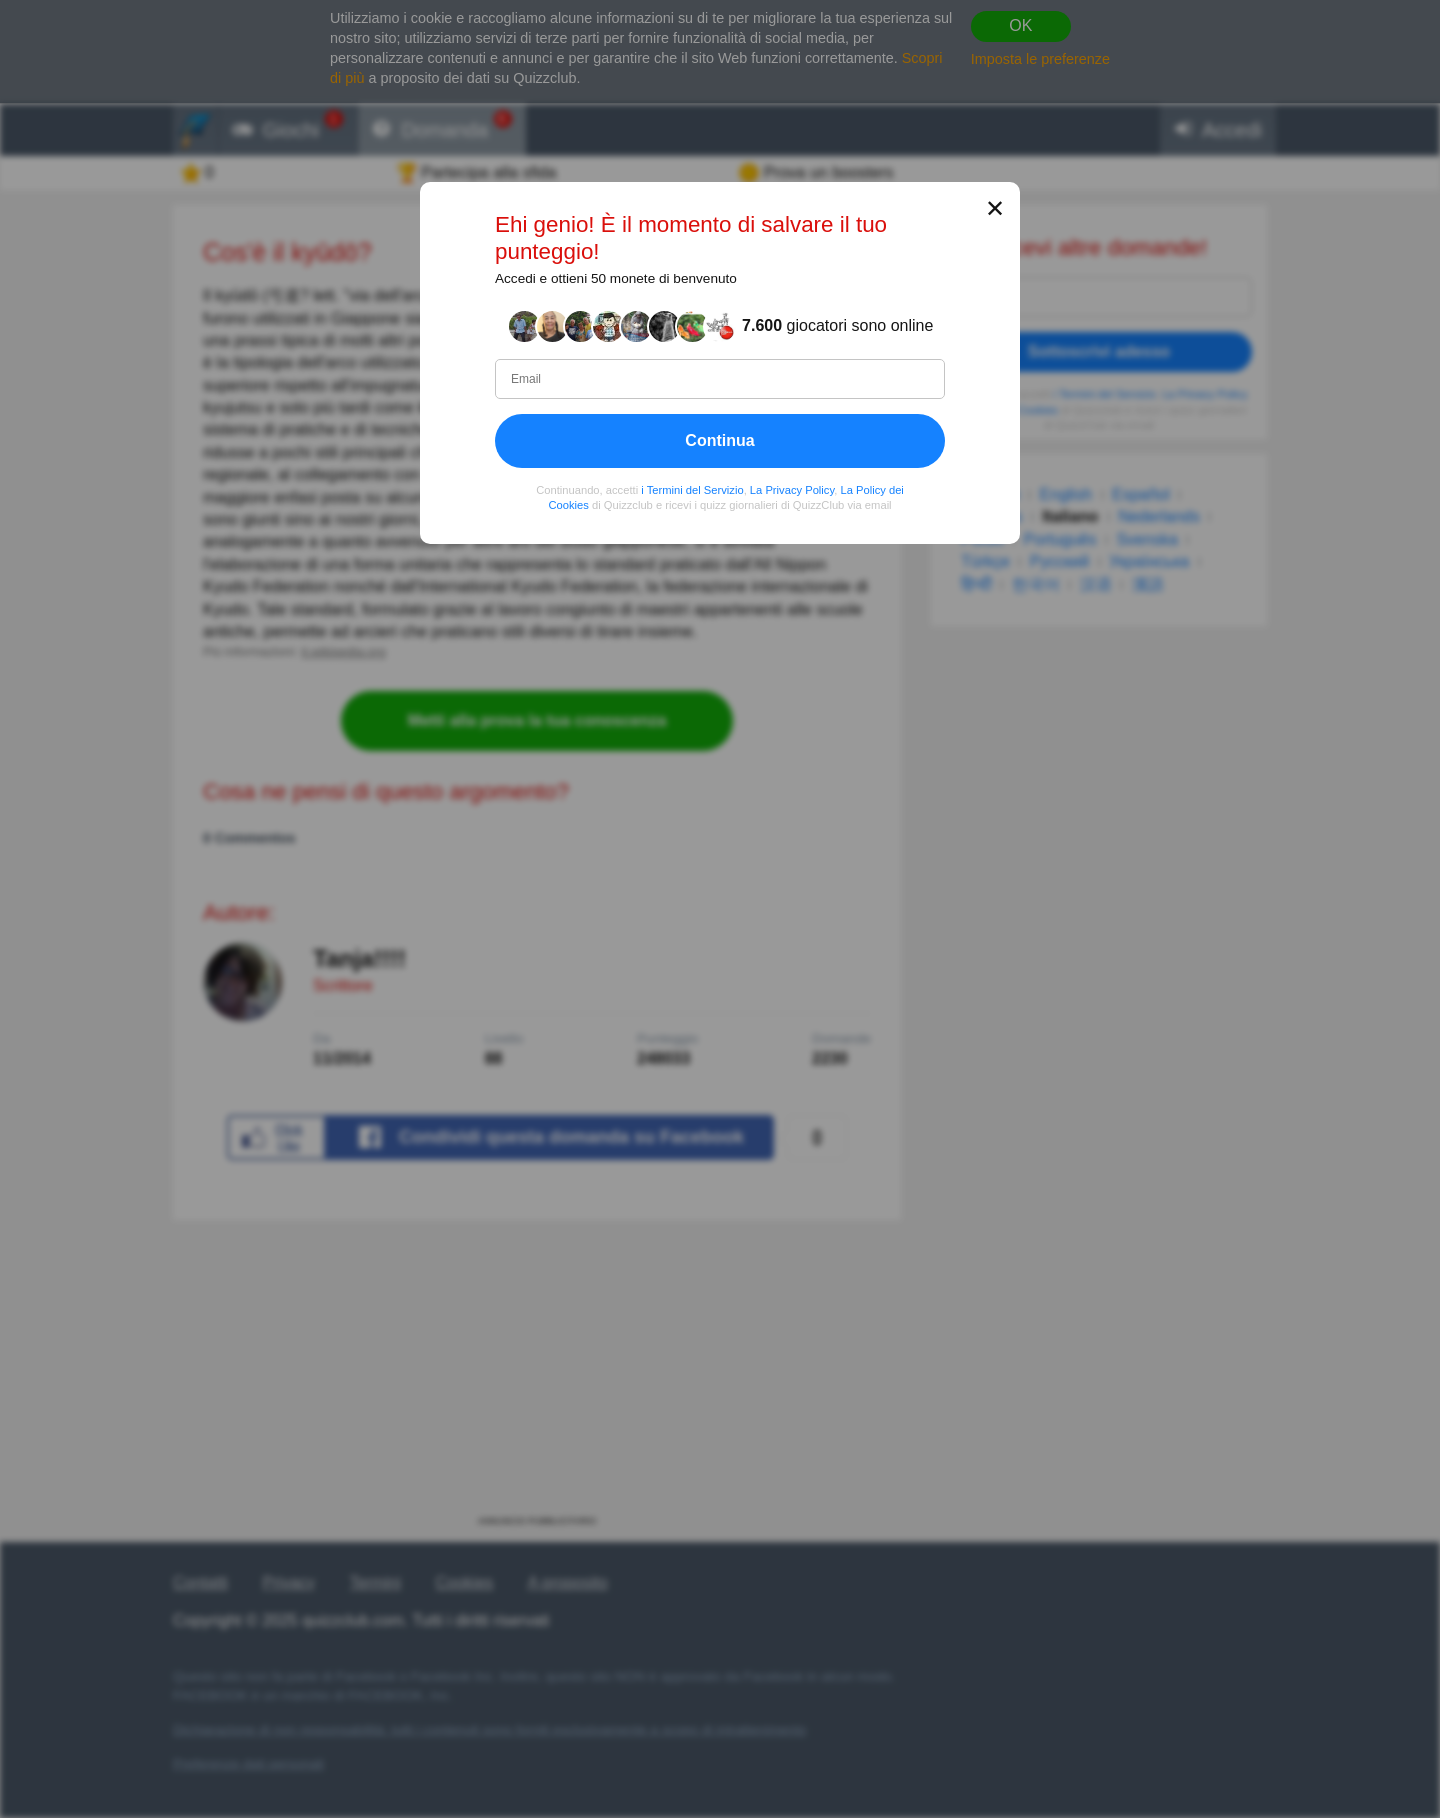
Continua (719, 439)
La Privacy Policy (792, 489)
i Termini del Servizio (692, 489)
